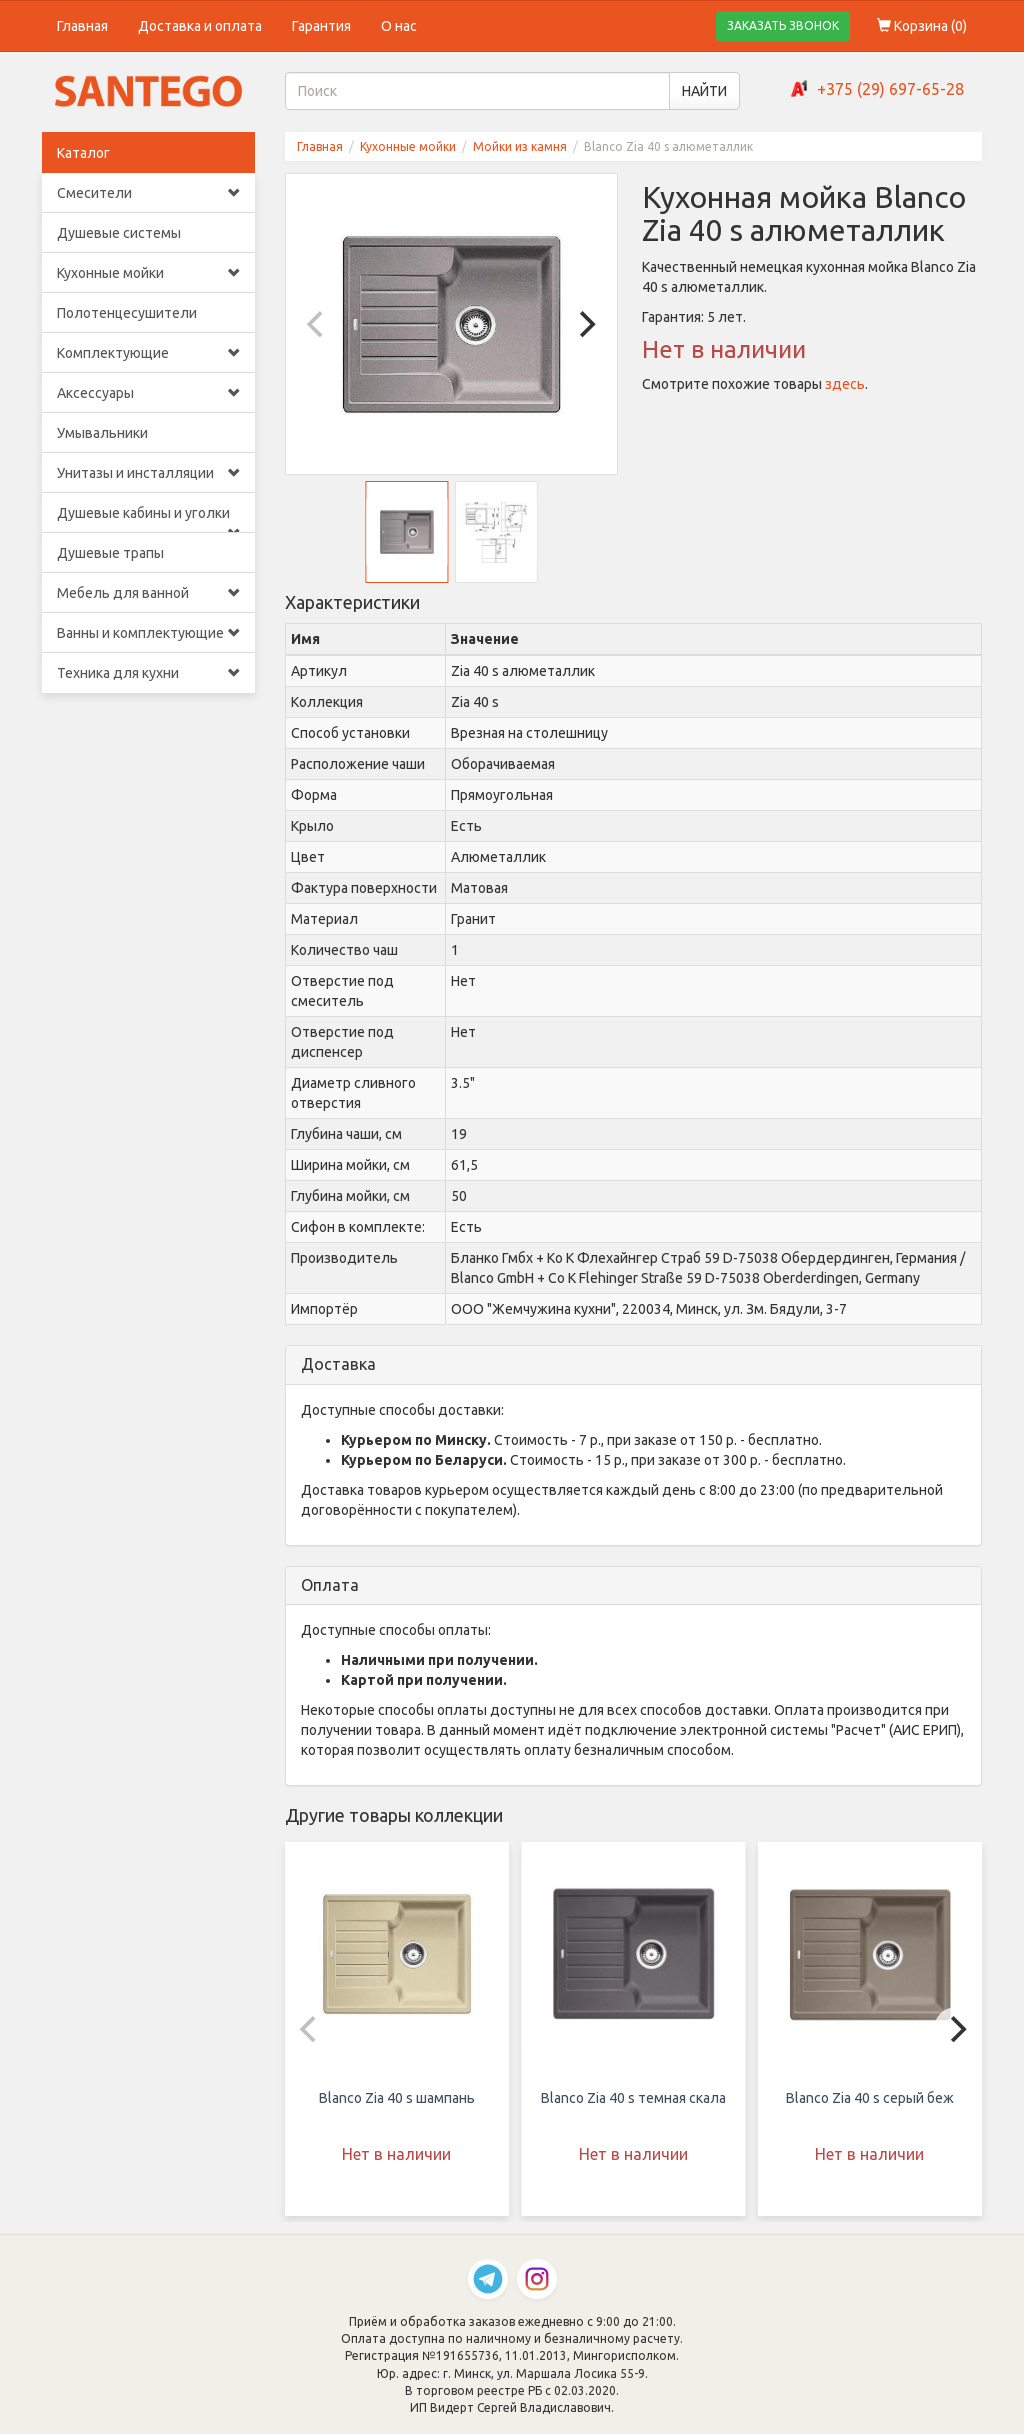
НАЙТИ (704, 91)
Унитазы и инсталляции (148, 473)
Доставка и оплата (200, 26)
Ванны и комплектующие (148, 633)
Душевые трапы (110, 553)
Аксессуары (148, 393)
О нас (399, 26)
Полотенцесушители (127, 313)
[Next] (585, 324)
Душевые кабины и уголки (148, 519)
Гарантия (321, 26)
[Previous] (318, 324)
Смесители (148, 193)
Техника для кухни (148, 673)
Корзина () (922, 26)
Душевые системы (119, 233)
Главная (82, 26)
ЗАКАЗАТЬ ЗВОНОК (783, 25)
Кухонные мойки (148, 273)
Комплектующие (148, 353)
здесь (845, 384)
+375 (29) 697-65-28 (890, 89)
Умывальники (102, 433)
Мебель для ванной (148, 593)
